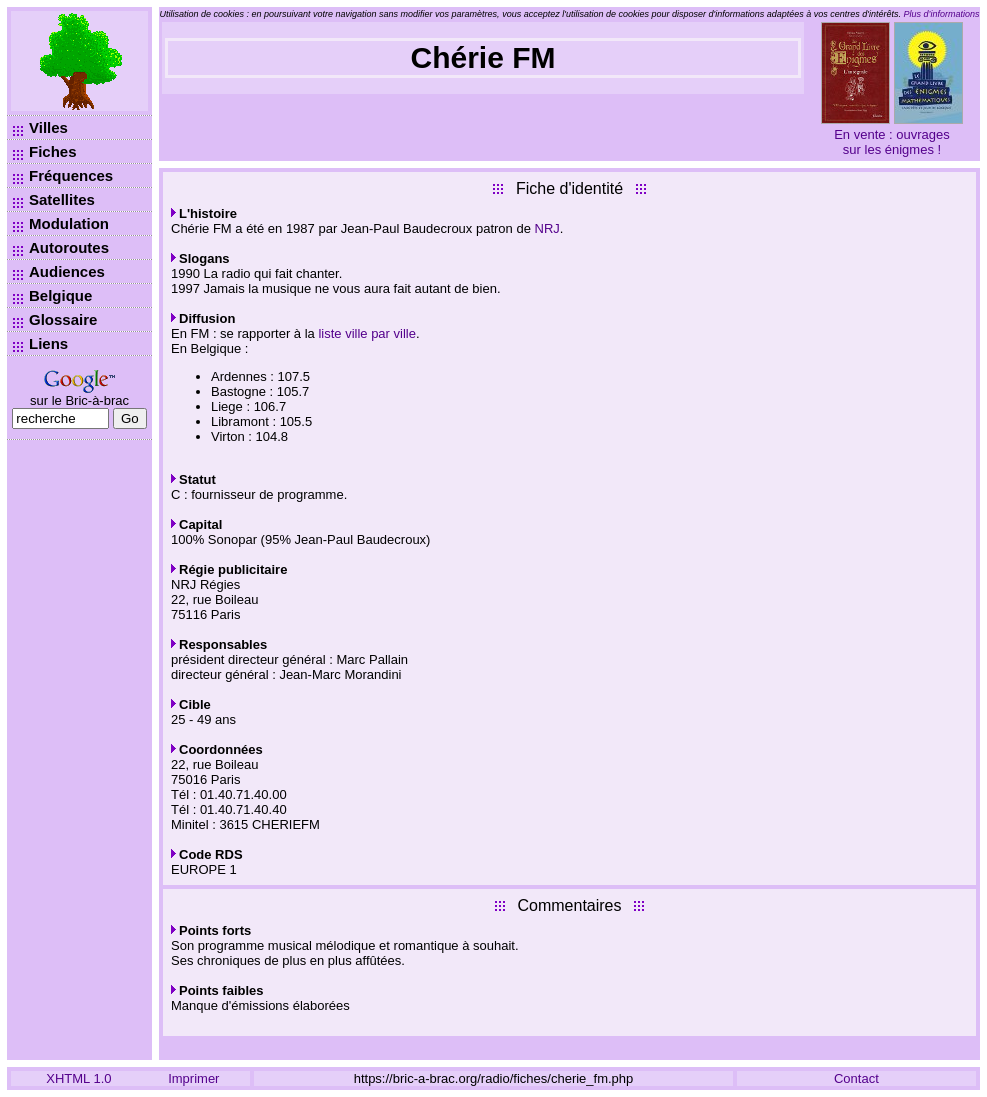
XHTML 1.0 (78, 1078)
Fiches (53, 151)
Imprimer (193, 1078)
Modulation (69, 223)
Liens (48, 343)
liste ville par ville (367, 333)
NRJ (547, 228)
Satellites (62, 199)
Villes (48, 127)
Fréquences (71, 175)
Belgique (60, 295)
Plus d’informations (942, 14)
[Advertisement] (79, 750)
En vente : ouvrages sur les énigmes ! (892, 142)
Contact (856, 1078)
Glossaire (63, 319)
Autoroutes (69, 247)
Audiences (67, 271)
